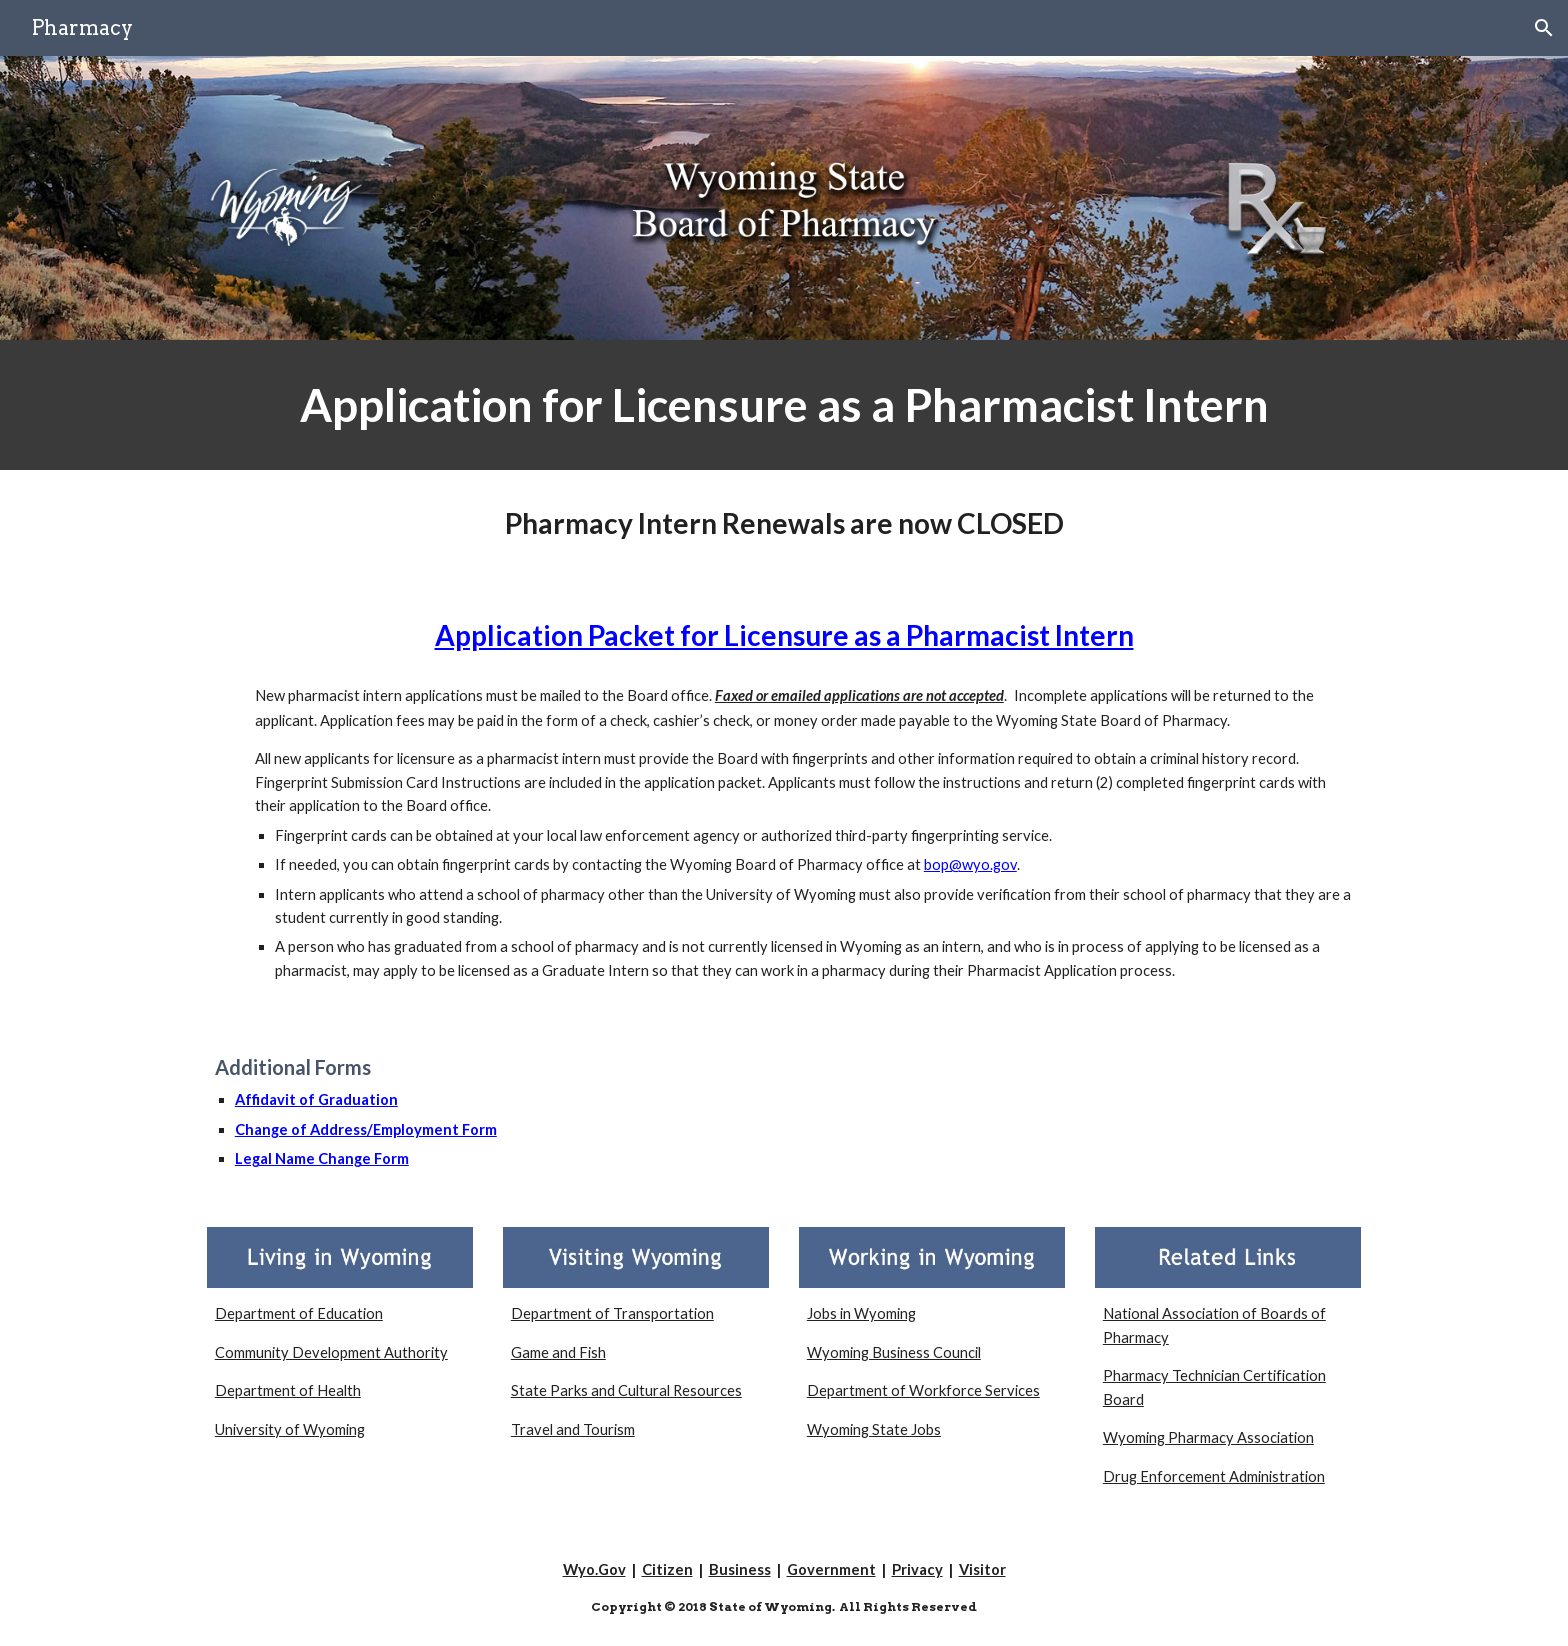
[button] (1544, 28)
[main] (784, 405)
